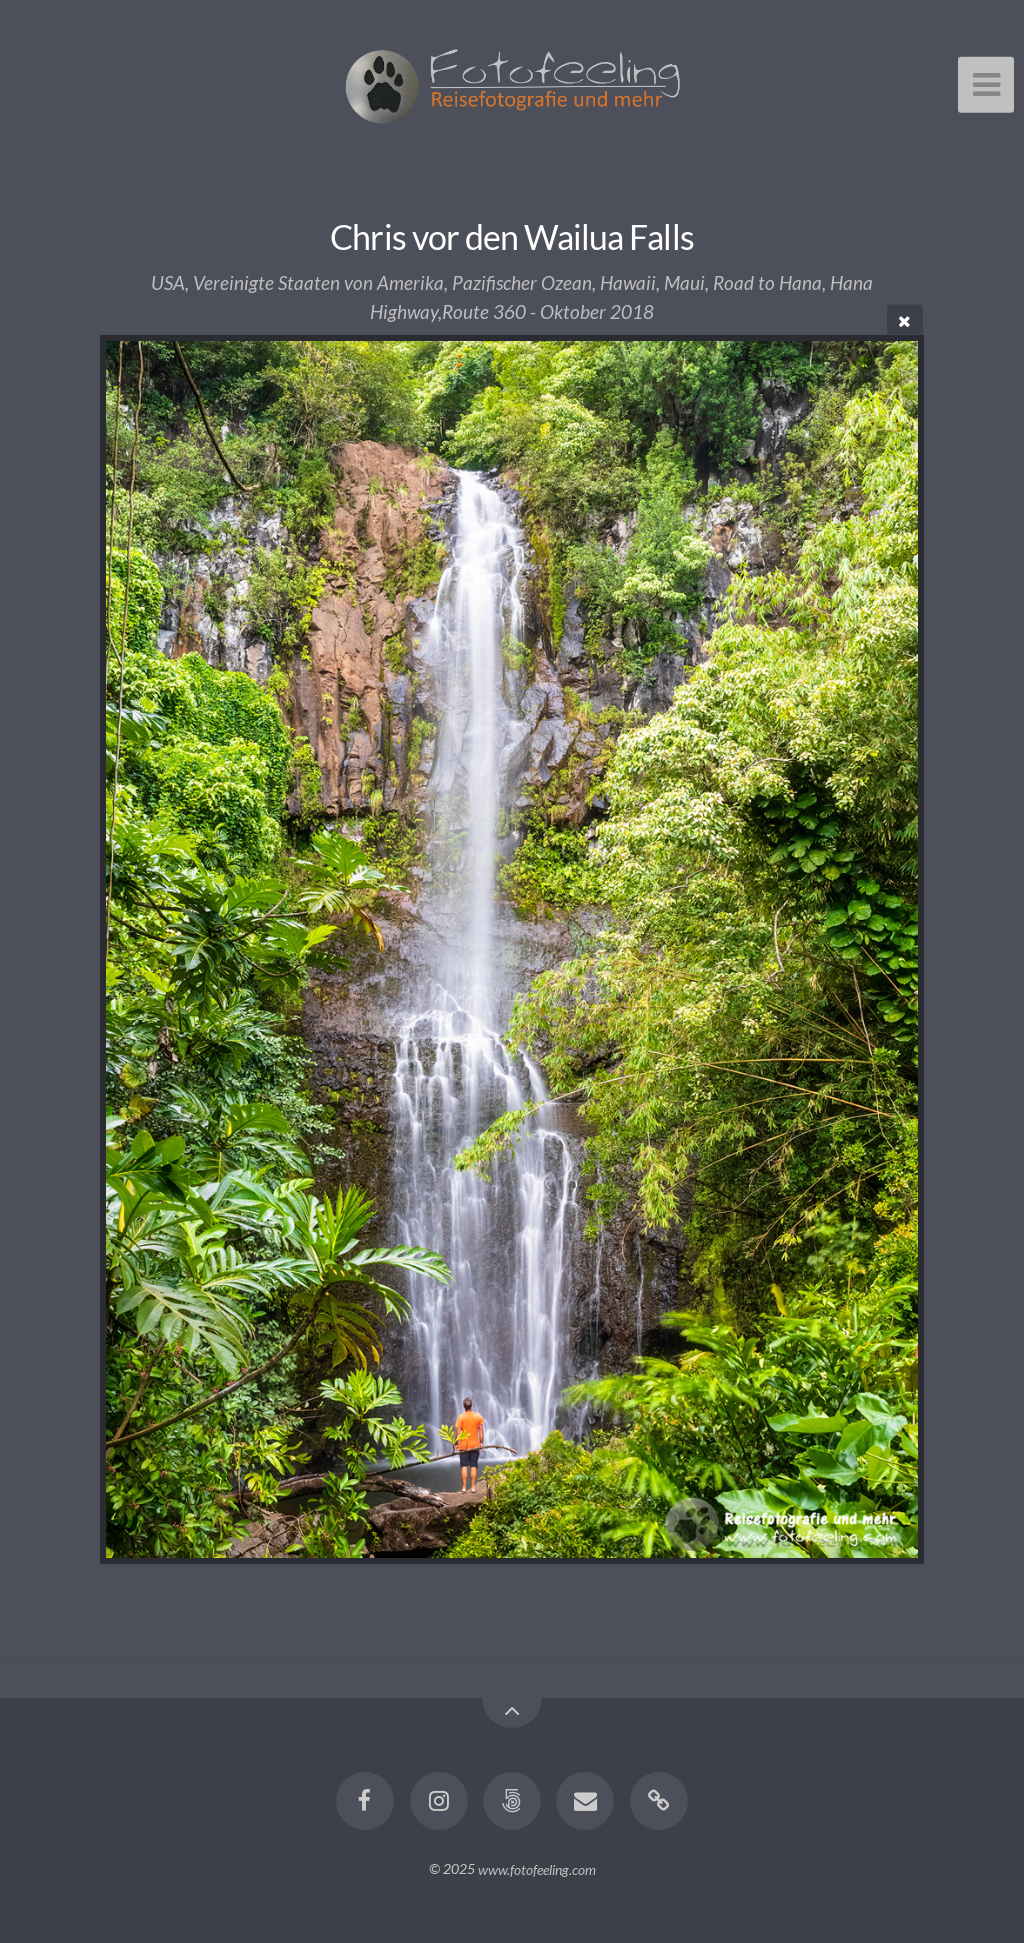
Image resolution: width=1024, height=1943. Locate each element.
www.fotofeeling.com (537, 1868)
